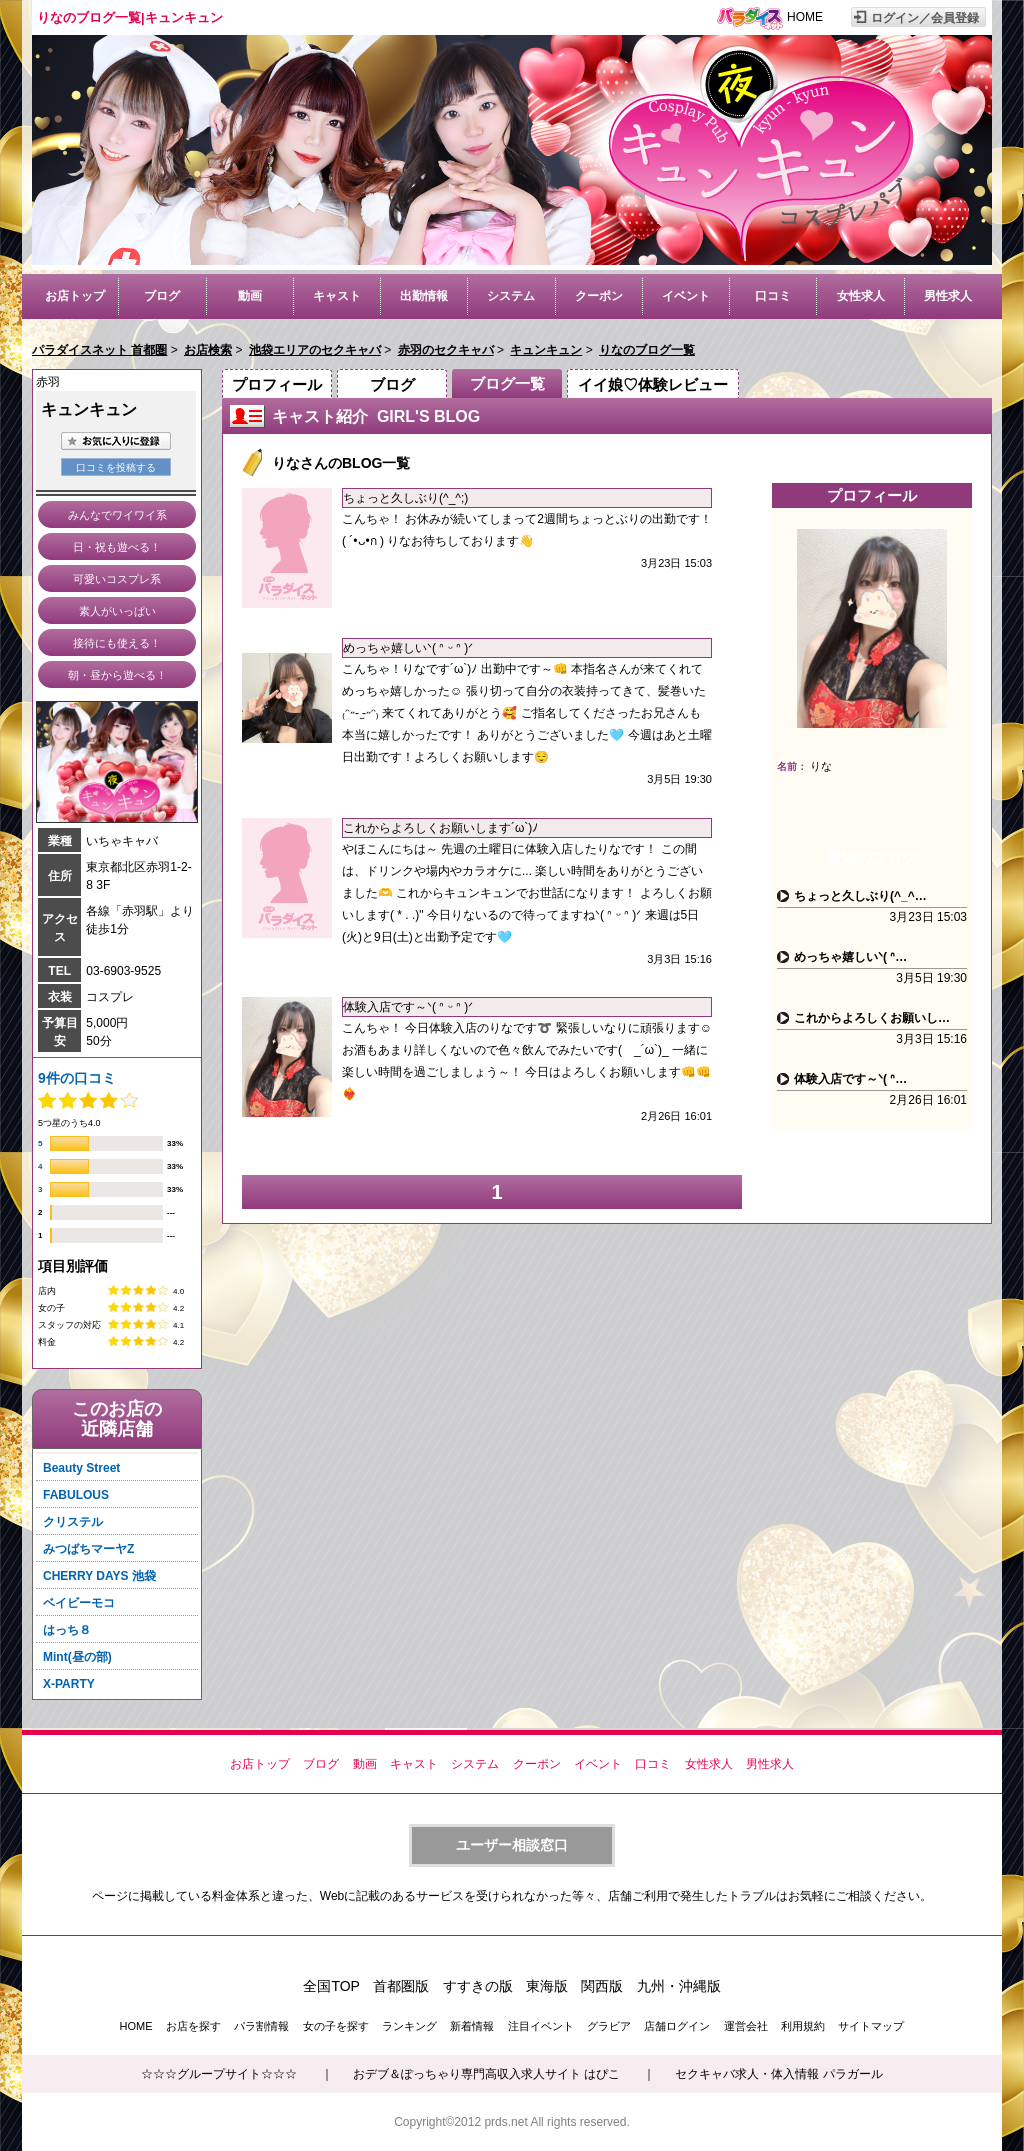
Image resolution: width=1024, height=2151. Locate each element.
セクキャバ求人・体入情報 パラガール (778, 2074)
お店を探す (193, 2026)
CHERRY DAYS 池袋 (99, 1576)
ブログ (162, 296)
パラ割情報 (261, 2026)
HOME (805, 17)
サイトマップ (871, 2026)
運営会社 (746, 2026)
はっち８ (67, 1630)
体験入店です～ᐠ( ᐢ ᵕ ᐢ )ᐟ (408, 1007)
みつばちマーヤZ (88, 1549)
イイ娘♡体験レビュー (653, 384)
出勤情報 (424, 296)
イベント (686, 296)
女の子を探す (336, 2026)
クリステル (73, 1522)
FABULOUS (76, 1495)
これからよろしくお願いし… (872, 1018)
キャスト (337, 296)
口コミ (773, 296)
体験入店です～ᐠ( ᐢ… (850, 1079)
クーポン (599, 296)
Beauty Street (81, 1468)
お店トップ (75, 296)
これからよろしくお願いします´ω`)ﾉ (440, 828)
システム (511, 296)
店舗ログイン (677, 2026)
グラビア (609, 2026)
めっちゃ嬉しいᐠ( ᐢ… (850, 957)
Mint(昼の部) (77, 1657)
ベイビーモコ (79, 1603)
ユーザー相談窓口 (512, 1845)
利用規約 (803, 2026)
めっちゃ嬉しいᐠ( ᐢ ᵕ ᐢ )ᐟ (408, 648)
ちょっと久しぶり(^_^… (860, 896)
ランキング (409, 2026)
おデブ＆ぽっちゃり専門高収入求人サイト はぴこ (486, 2074)
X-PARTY (69, 1684)
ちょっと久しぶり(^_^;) (405, 498)
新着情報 (472, 2026)
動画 (250, 296)
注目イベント (541, 2026)
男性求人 (948, 296)
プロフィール (277, 384)
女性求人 (861, 296)
